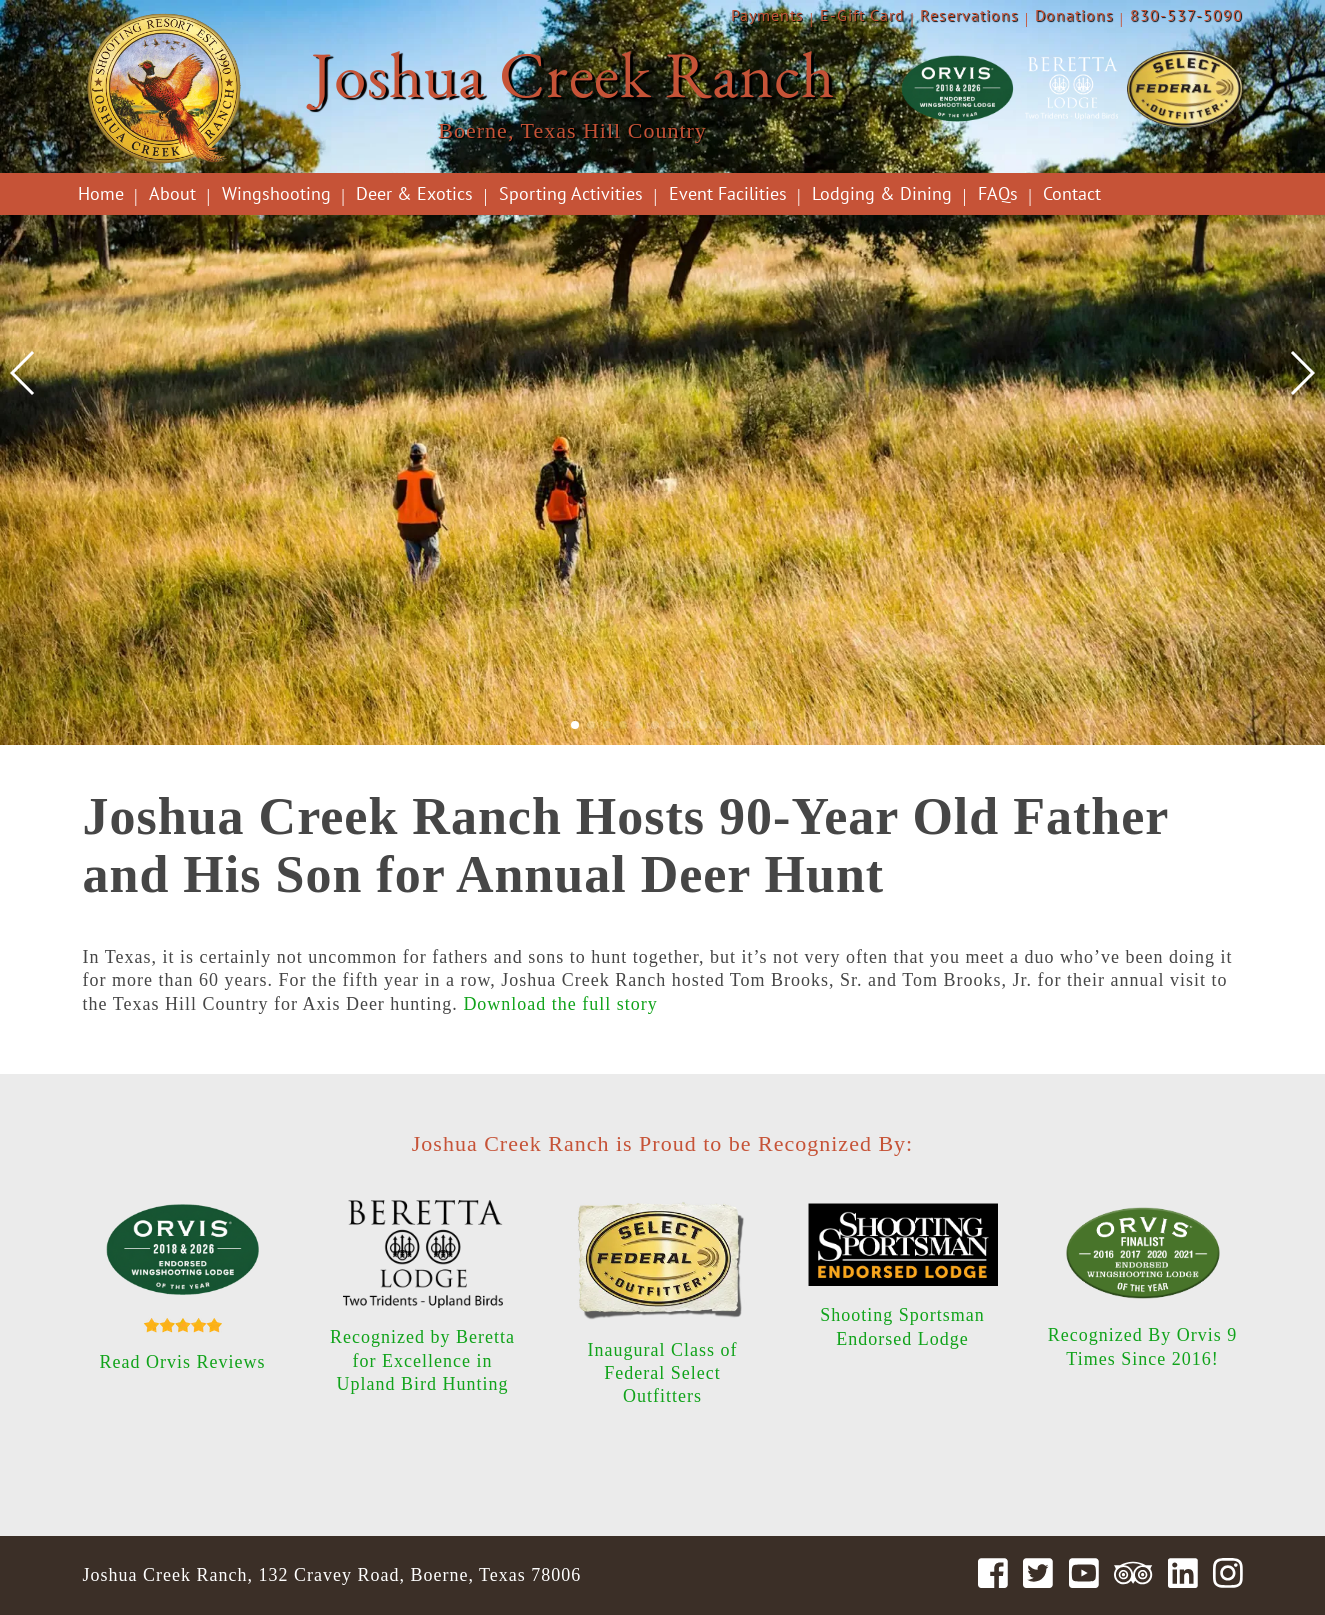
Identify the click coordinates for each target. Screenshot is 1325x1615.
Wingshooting (276, 193)
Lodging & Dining (882, 193)
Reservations (969, 15)
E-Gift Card (862, 15)
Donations (1074, 15)
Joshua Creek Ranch (573, 74)
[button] (575, 725)
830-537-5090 (1186, 15)
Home (101, 193)
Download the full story (560, 1004)
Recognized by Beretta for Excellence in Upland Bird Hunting (422, 1360)
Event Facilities (728, 193)
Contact (1072, 193)
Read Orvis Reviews (183, 1362)
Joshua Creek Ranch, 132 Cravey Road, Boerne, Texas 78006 (332, 1575)
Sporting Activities (571, 193)
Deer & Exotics (414, 193)
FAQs (998, 193)
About (172, 193)
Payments (767, 15)
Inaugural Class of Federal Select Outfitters (663, 1373)
